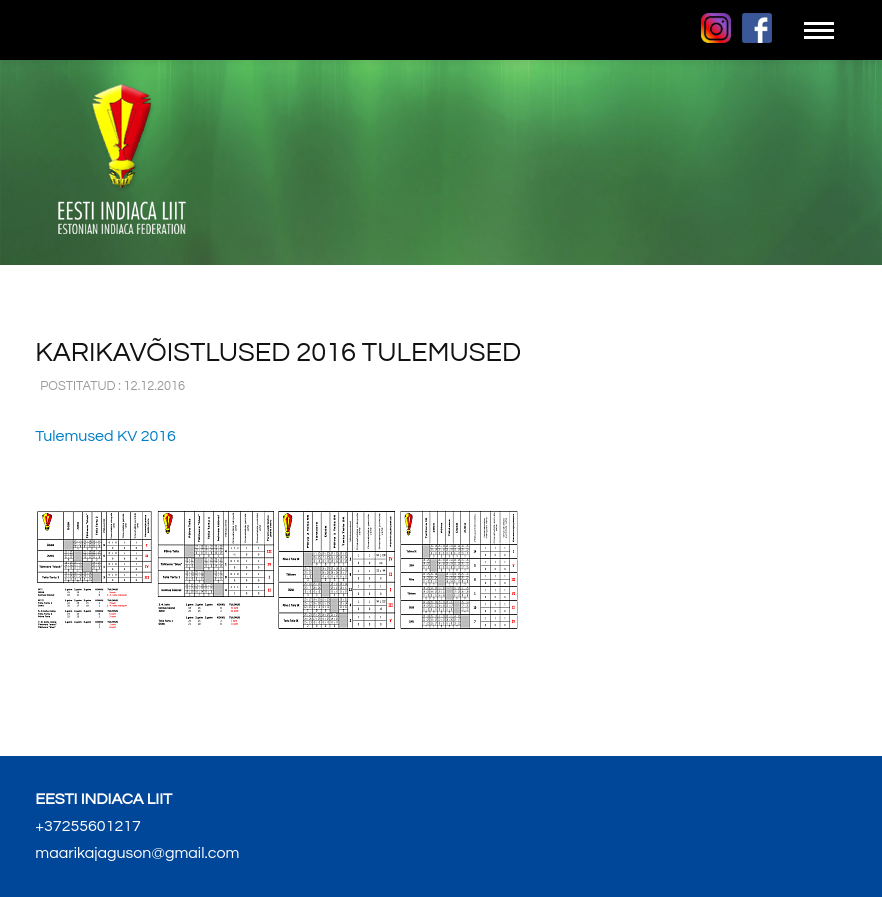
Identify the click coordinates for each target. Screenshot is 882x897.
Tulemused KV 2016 (105, 436)
